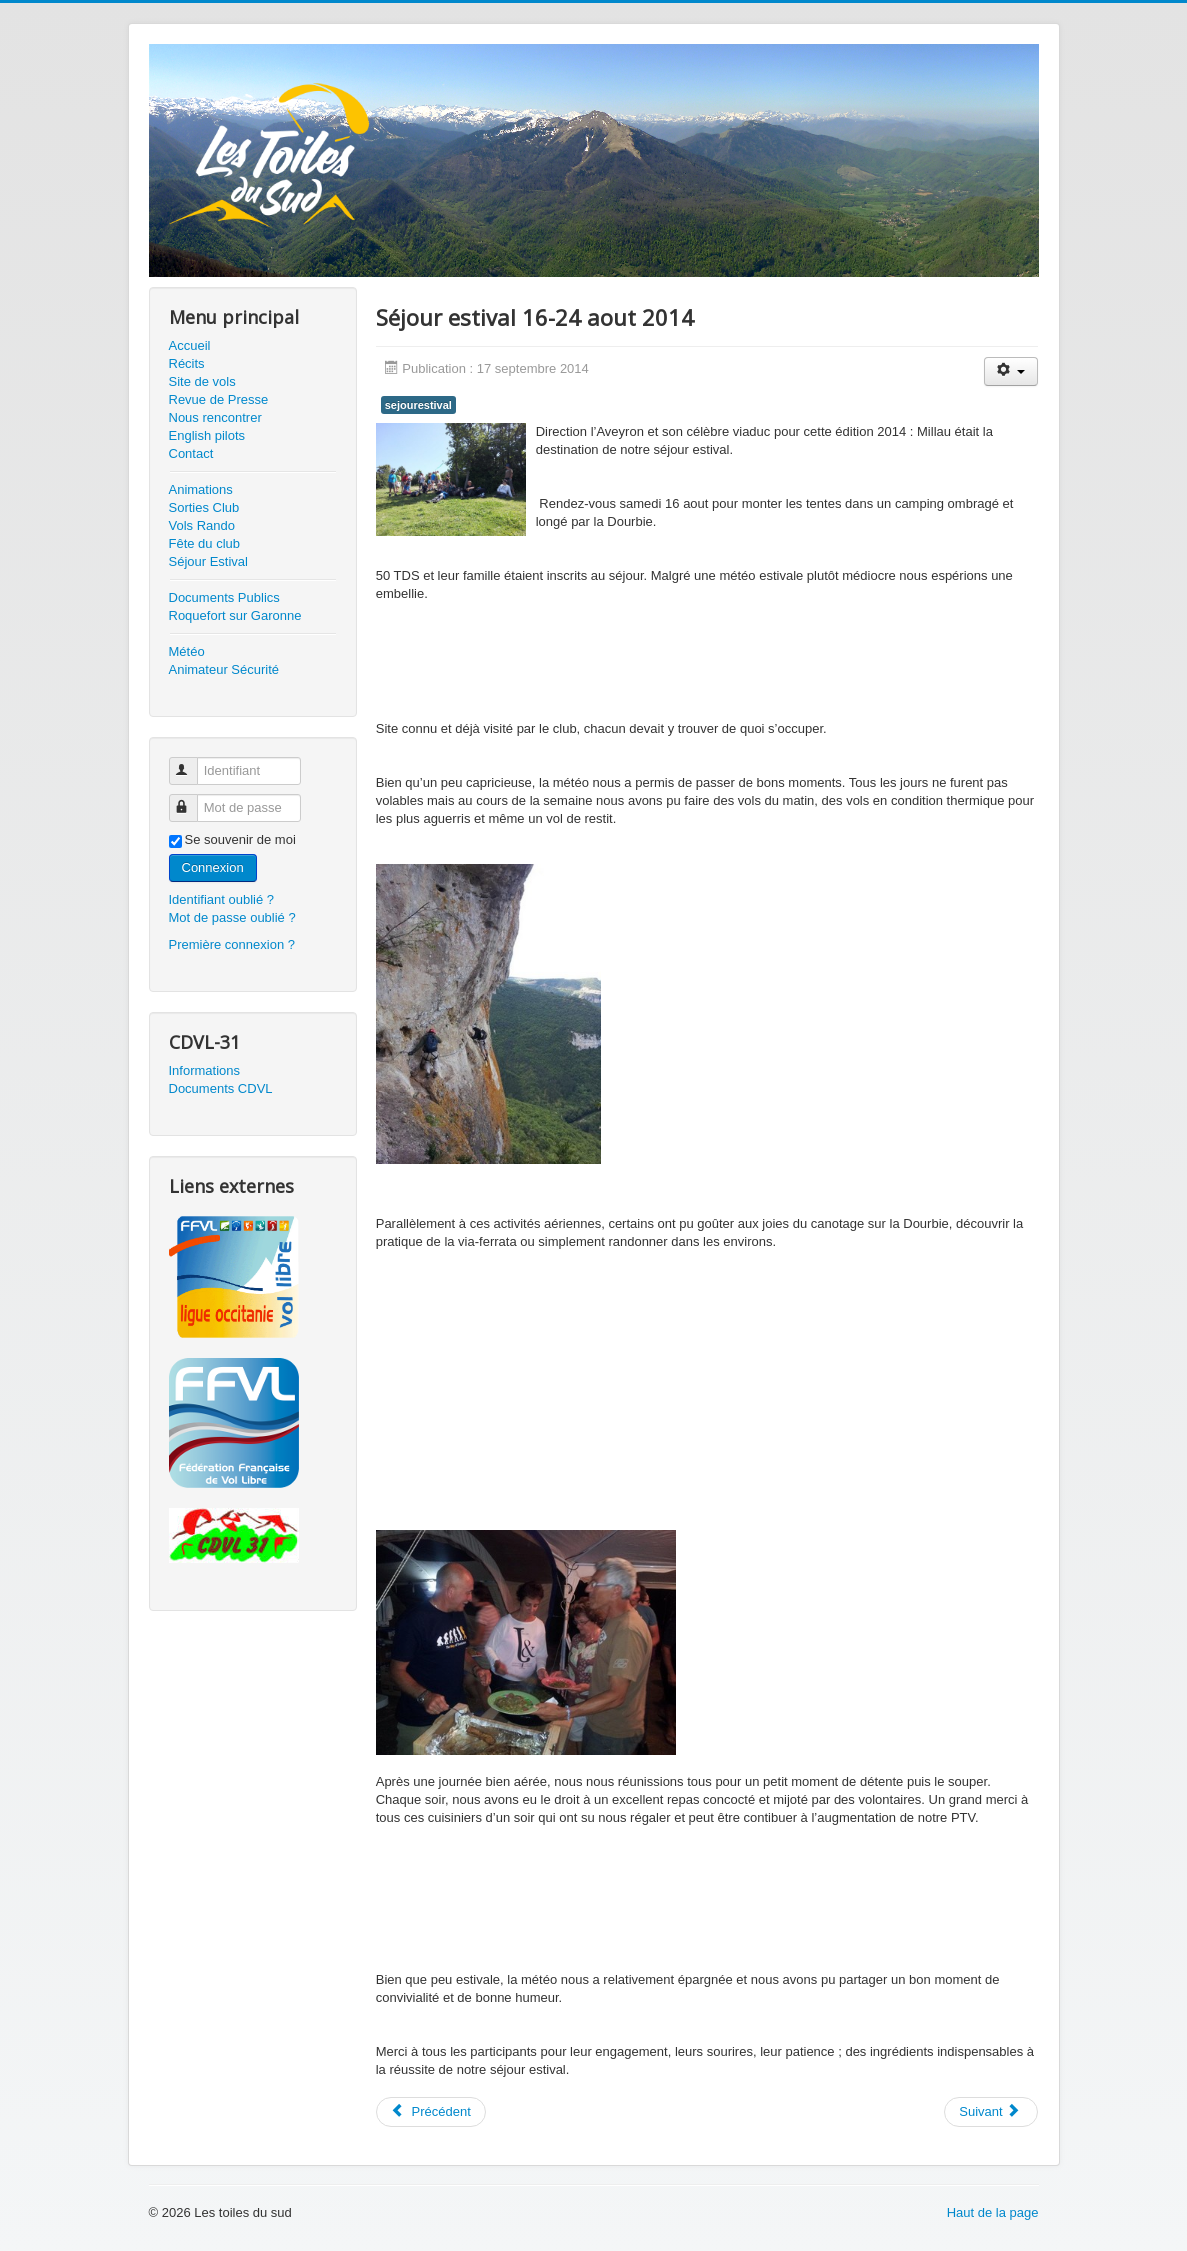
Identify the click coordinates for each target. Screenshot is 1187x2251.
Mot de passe (192, 799)
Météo (187, 651)
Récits (187, 363)
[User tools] (1011, 371)
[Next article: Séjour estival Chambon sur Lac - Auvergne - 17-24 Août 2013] (991, 2112)
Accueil (190, 345)
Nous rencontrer (215, 417)
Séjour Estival (208, 561)
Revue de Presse (219, 399)
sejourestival (418, 405)
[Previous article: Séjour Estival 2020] (431, 2112)
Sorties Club (204, 507)
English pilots (207, 435)
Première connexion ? (232, 944)
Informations (205, 1070)
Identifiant (192, 762)
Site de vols (202, 381)
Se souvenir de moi (240, 839)
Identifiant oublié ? (222, 899)
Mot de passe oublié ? (232, 917)
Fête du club (205, 543)
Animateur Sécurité (224, 669)
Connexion (213, 867)
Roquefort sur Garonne (235, 615)
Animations (201, 489)
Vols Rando (202, 525)
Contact (191, 453)
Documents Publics (224, 597)
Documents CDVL (221, 1088)
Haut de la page (993, 2212)
